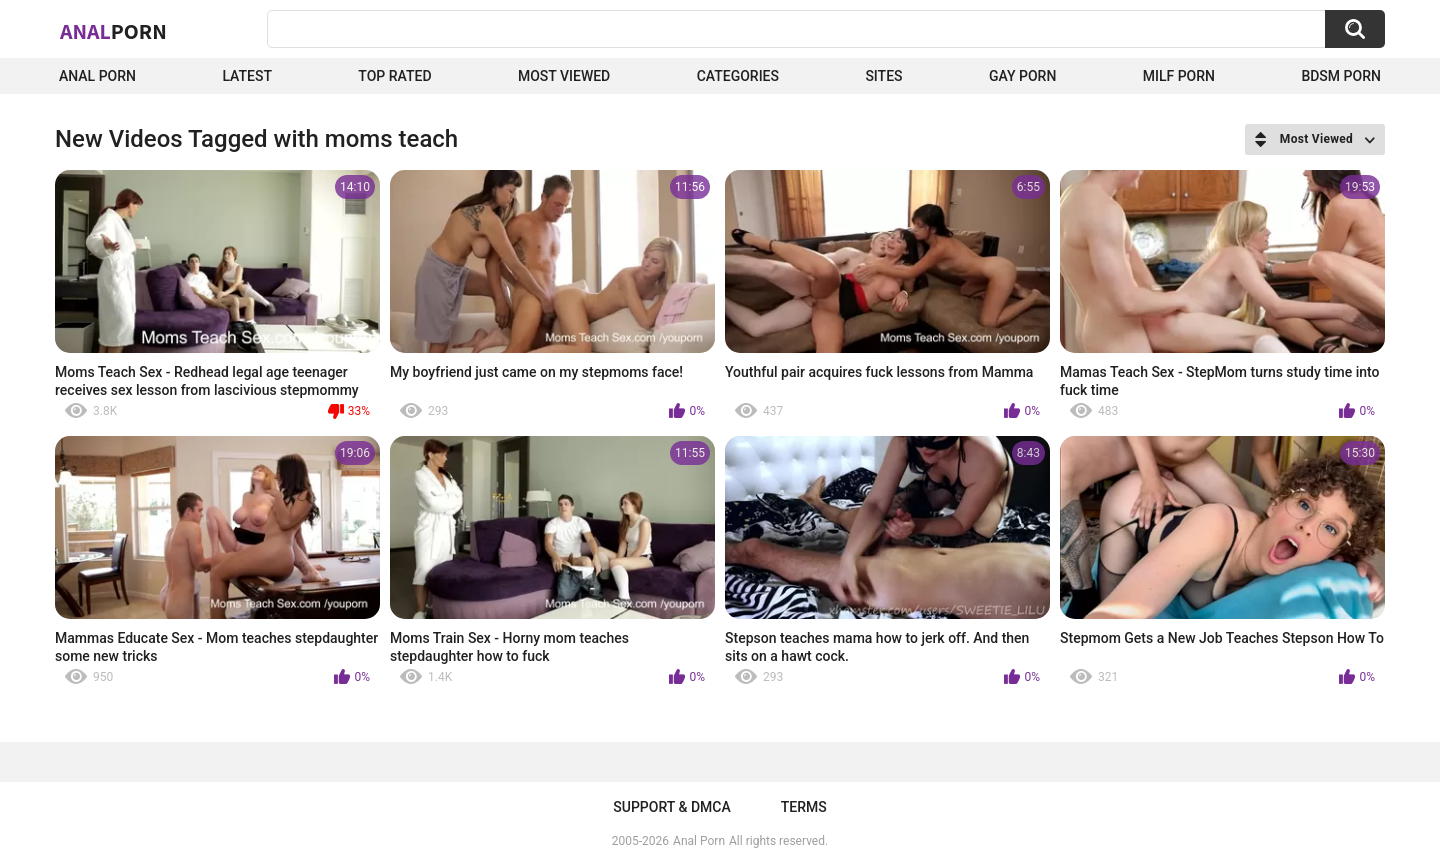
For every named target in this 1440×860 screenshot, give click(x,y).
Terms (804, 807)
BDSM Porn (1341, 76)
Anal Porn (97, 76)
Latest (247, 76)
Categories (738, 76)
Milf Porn (1179, 76)
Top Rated (394, 76)
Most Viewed (564, 76)
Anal (113, 31)
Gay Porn (1022, 76)
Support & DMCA (671, 807)
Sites (883, 76)
